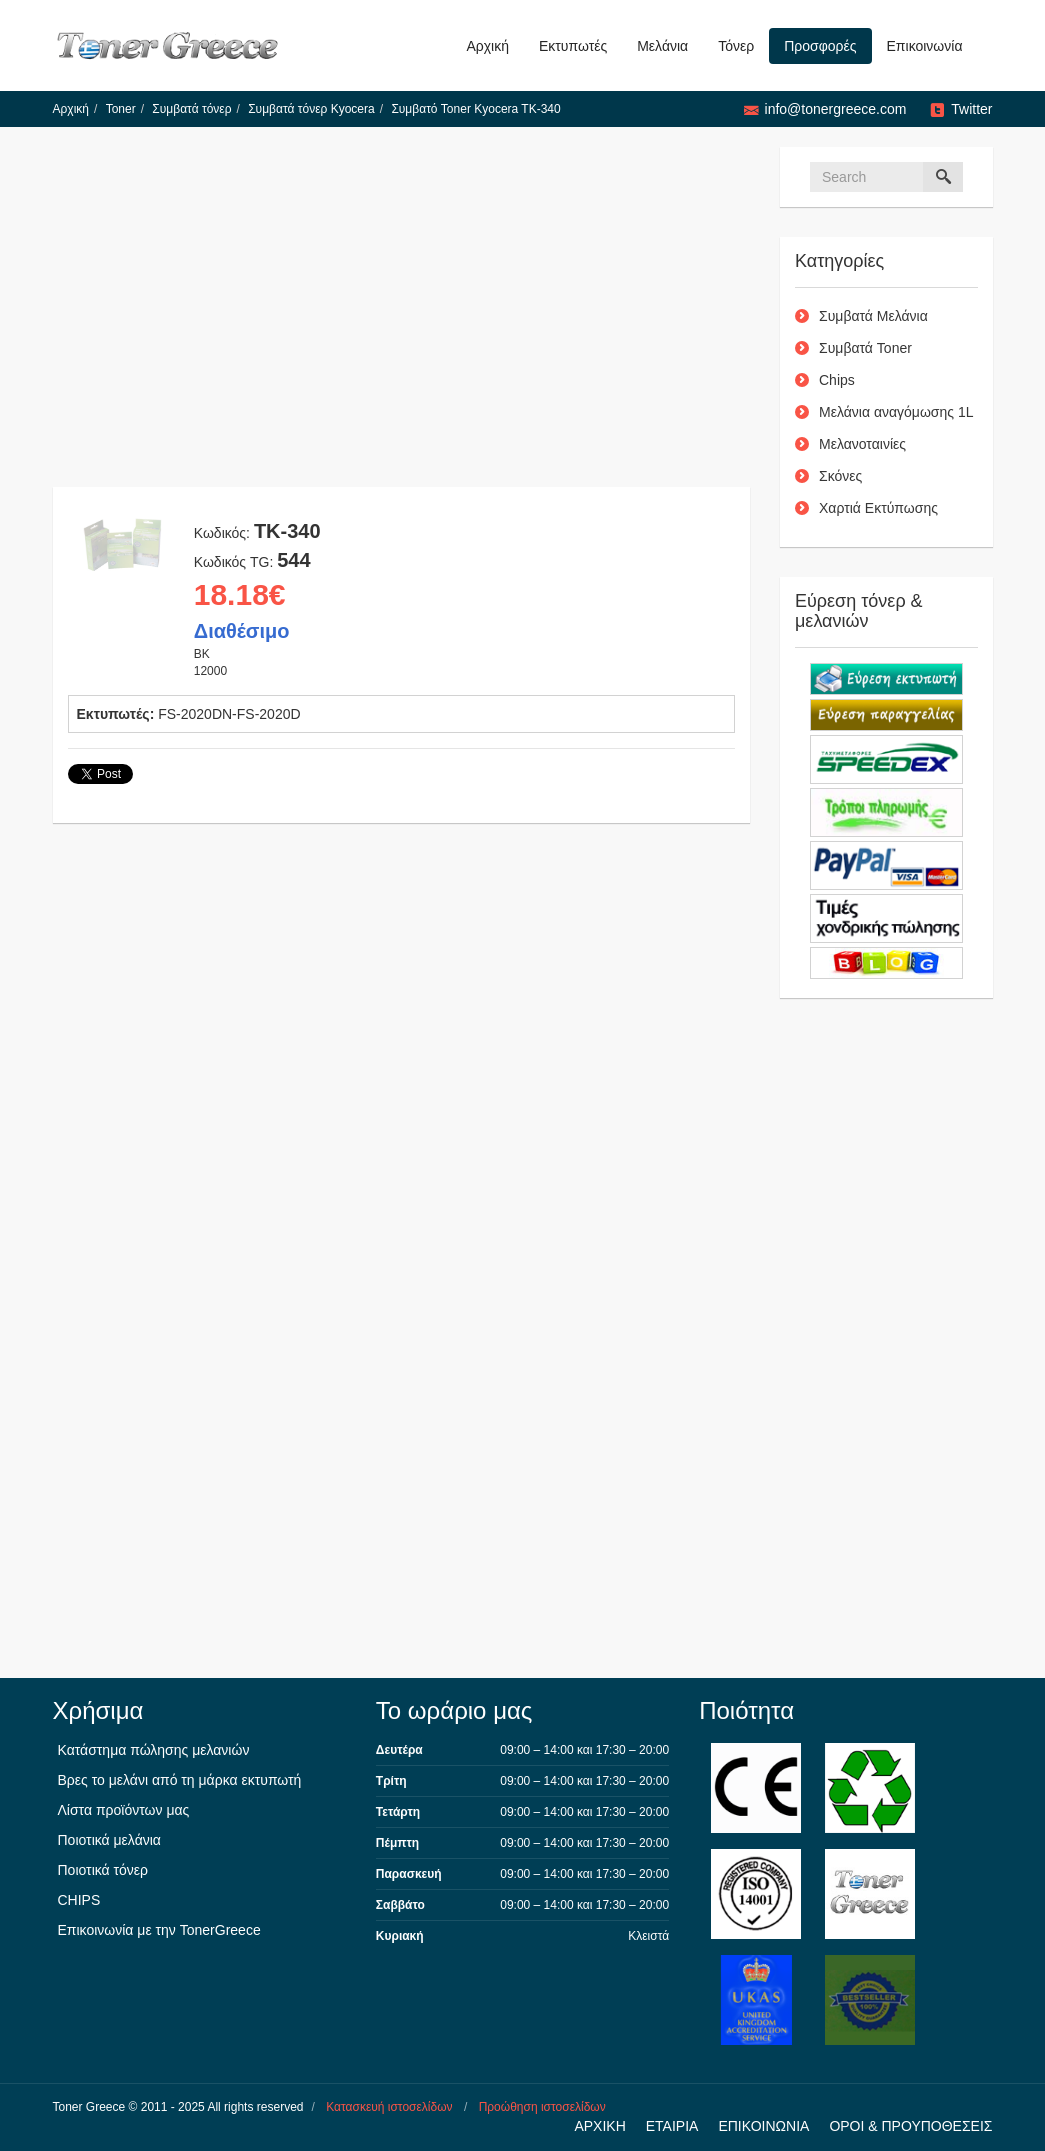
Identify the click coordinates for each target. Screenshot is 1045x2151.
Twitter (971, 109)
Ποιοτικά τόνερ (103, 1870)
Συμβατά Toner (865, 348)
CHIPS (79, 1900)
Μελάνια (662, 46)
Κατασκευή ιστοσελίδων (389, 2107)
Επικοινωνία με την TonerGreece (159, 1930)
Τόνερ (736, 46)
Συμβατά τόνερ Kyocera (311, 109)
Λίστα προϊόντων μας (124, 1810)
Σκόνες (840, 476)
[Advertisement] (402, 317)
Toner (121, 109)
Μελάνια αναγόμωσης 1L (896, 412)
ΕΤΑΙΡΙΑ (672, 2126)
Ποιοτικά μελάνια (109, 1840)
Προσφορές (820, 46)
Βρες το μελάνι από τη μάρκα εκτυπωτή (180, 1780)
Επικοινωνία (925, 46)
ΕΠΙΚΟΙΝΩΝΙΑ (763, 2126)
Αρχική (487, 46)
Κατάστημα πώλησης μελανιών (154, 1750)
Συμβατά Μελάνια (873, 316)
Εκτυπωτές (573, 46)
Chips (837, 380)
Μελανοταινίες (862, 444)
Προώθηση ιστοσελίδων (542, 2107)
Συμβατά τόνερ (191, 109)
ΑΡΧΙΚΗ (599, 2126)
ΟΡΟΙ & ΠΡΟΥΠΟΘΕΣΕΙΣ (910, 2126)
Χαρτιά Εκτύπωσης (878, 508)
